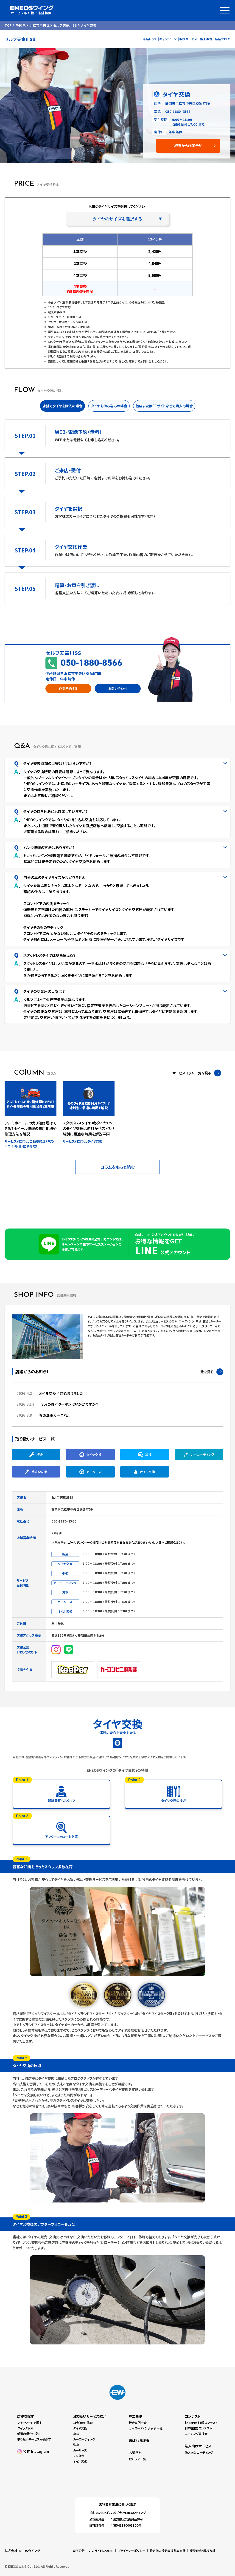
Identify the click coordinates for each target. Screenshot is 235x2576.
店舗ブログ (222, 39)
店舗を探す (25, 2416)
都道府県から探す (28, 2434)
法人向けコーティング (199, 2452)
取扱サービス (188, 39)
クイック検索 (25, 2428)
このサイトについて (101, 2550)
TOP (8, 25)
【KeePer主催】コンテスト (201, 2422)
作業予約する (68, 688)
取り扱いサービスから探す (34, 2439)
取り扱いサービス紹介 (89, 2416)
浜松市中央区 (39, 25)
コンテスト (193, 2416)
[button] (33, 1354)
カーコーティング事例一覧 (145, 2428)
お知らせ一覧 (137, 2459)
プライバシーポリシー (131, 2550)
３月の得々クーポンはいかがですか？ (70, 1404)
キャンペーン (168, 39)
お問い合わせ (117, 688)
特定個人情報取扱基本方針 (167, 2550)
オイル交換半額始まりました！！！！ (65, 1393)
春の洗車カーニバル (54, 1415)
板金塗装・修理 (83, 2422)
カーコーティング (84, 2439)
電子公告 (79, 2550)
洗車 (76, 2445)
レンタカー (80, 2456)
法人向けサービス (198, 2445)
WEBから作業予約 (194, 145)
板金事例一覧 (138, 2422)
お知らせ (135, 2452)
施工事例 (206, 39)
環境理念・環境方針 (202, 2550)
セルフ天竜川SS (65, 25)
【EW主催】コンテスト (198, 2428)
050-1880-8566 (83, 663)
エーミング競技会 (196, 2434)
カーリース (80, 2450)
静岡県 (21, 25)
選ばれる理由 (139, 2440)
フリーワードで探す (29, 2422)
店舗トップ (150, 39)
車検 (76, 2434)
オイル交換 (80, 2461)
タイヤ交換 (89, 25)
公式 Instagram (36, 2451)
